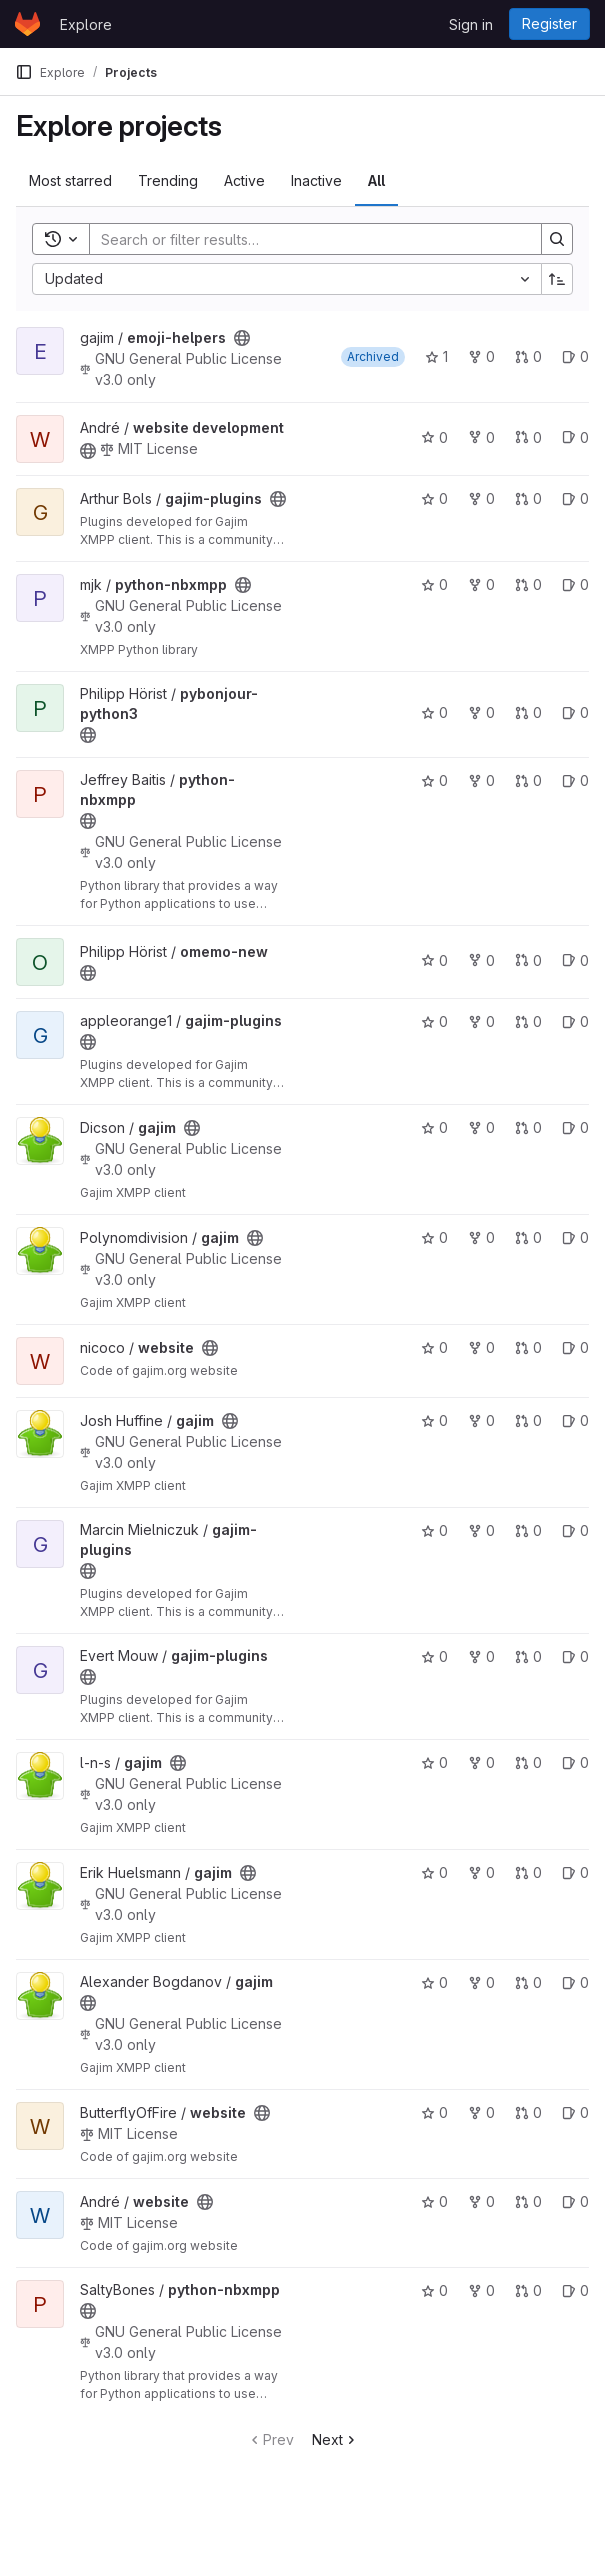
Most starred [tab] (70, 180)
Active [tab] (244, 180)
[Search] (305, 239)
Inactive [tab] (316, 180)
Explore (86, 24)
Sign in (471, 24)
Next (335, 2439)
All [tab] (376, 180)
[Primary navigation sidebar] (24, 72)
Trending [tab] (168, 180)
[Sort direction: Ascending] (557, 279)
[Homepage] (27, 24)
